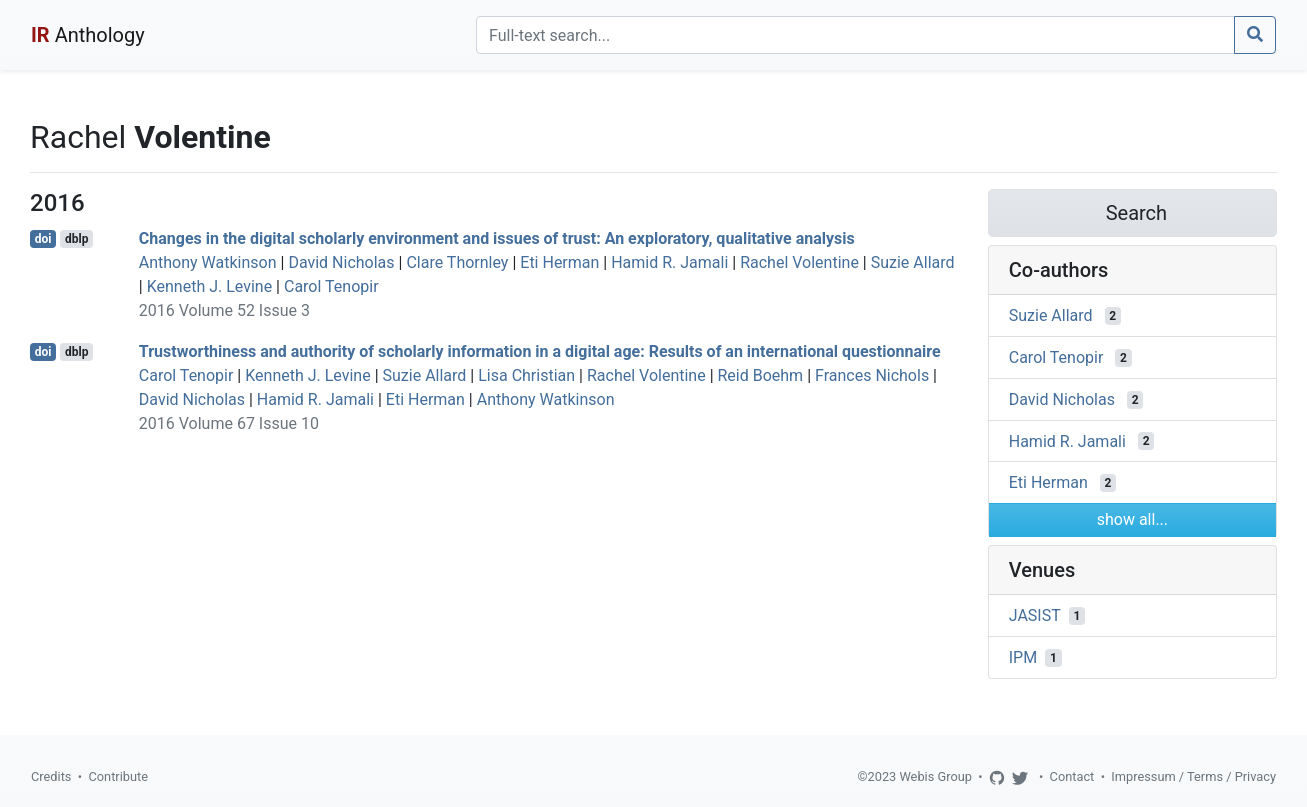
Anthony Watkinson (208, 262)
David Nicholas (341, 262)
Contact (1072, 776)
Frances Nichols (872, 375)
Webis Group (935, 776)
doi (43, 239)
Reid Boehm (761, 375)
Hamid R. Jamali (669, 262)
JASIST (1035, 615)
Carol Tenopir (331, 286)
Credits (51, 776)
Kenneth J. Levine (209, 286)
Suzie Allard (913, 262)
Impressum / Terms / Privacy (1193, 776)
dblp (76, 239)
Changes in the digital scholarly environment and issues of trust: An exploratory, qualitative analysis (497, 238)
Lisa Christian (526, 375)
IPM (1023, 657)
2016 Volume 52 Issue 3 (224, 310)
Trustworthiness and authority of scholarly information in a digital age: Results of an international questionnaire (540, 351)
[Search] (855, 35)
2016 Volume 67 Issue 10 (229, 423)
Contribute (118, 776)
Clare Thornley (457, 262)
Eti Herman (559, 262)
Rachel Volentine (799, 262)
